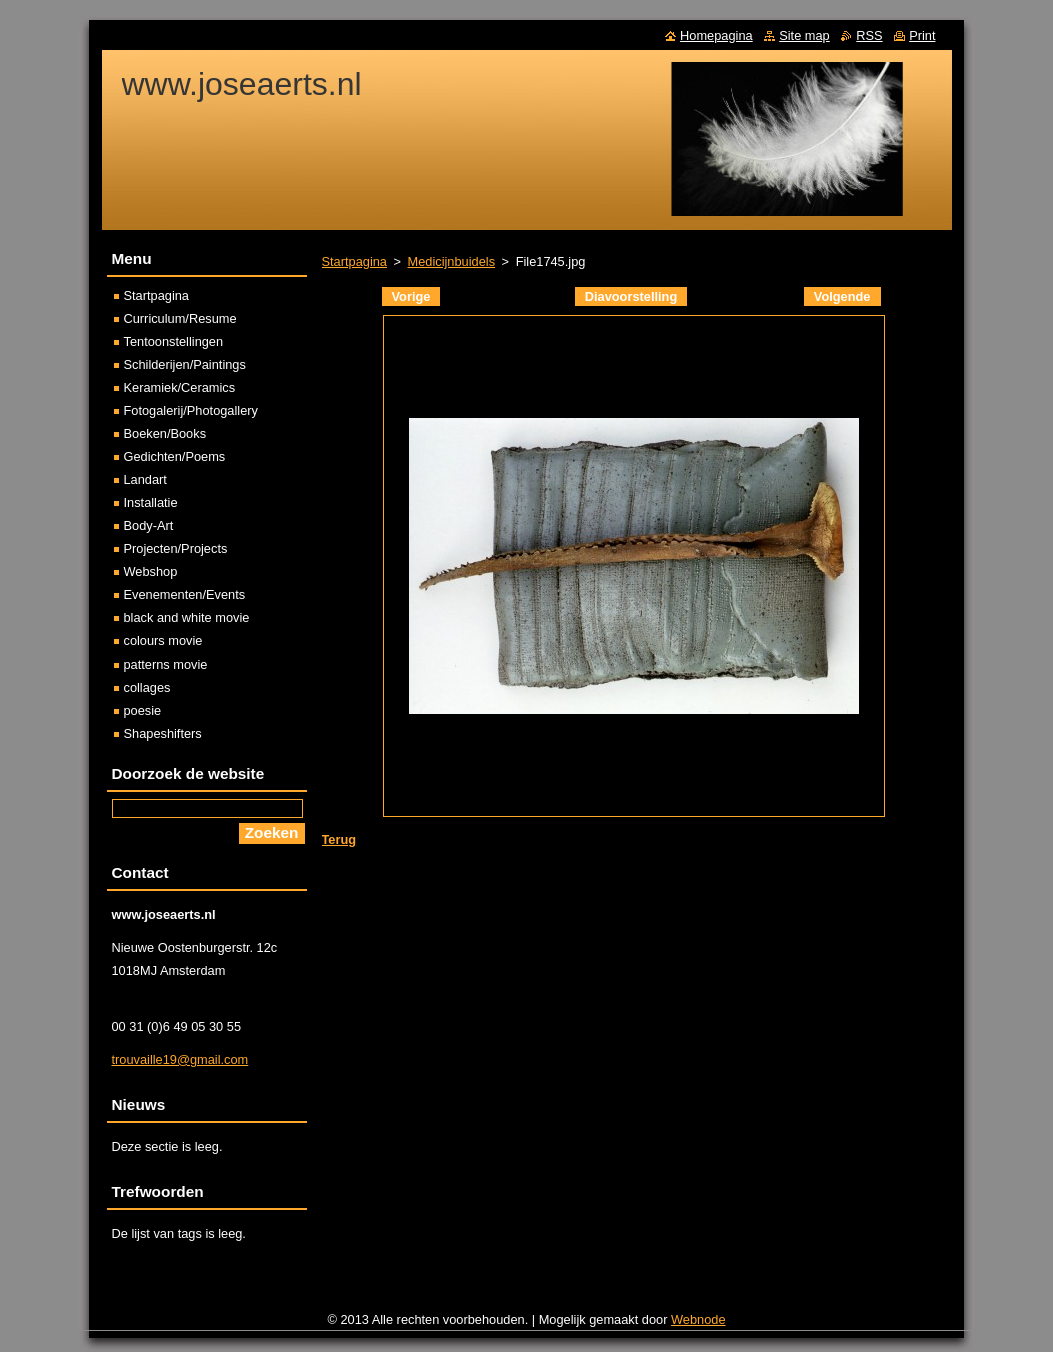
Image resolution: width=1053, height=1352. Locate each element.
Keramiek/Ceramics (180, 387)
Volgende (842, 296)
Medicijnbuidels (452, 261)
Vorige (411, 296)
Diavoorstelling (631, 296)
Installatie (151, 502)
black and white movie (187, 617)
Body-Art (149, 525)
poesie (143, 710)
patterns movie (166, 664)
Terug (339, 839)
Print (922, 35)
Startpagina (354, 261)
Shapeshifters (163, 733)
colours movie (163, 640)
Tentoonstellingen (174, 341)
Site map (804, 35)
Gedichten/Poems (175, 456)
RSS (869, 35)
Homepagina (716, 35)
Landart (145, 479)
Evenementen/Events (185, 594)
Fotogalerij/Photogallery (191, 410)
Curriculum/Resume (180, 318)
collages (147, 687)
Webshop (151, 571)
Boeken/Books (165, 433)
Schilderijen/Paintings (185, 364)
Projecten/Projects (176, 548)
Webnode (698, 1319)
